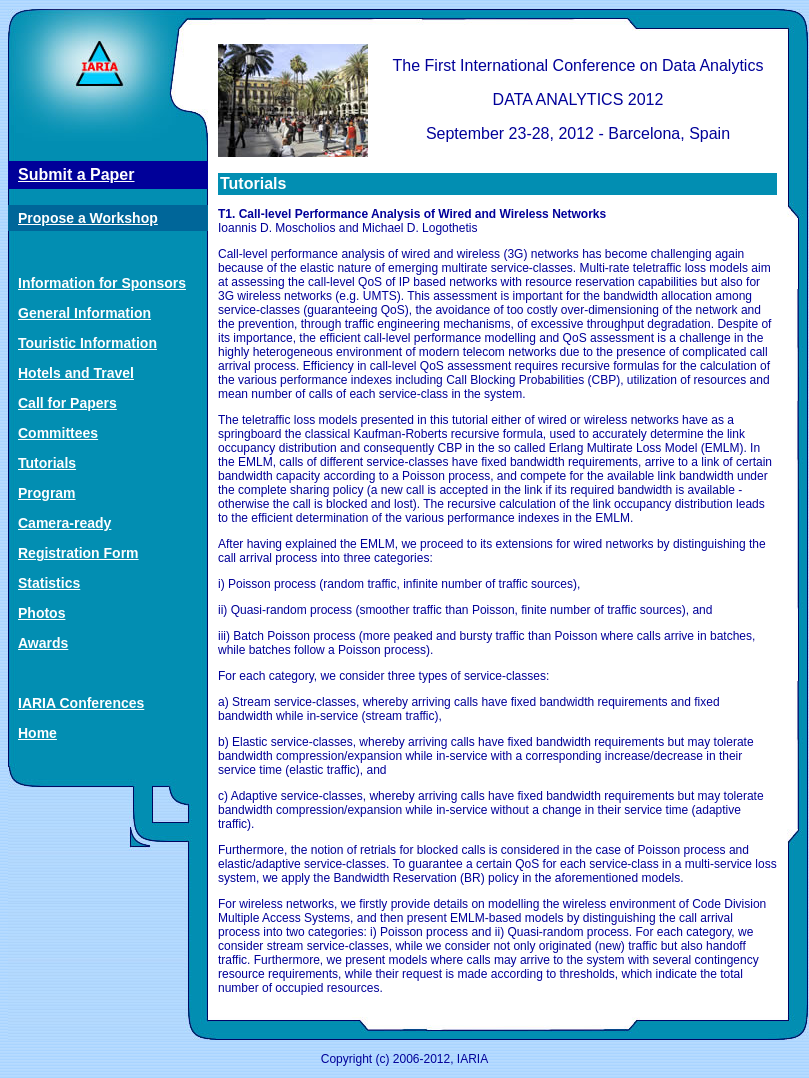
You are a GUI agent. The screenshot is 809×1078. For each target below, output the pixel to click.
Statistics (49, 583)
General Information (84, 313)
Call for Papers (67, 403)
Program (47, 493)
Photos (41, 613)
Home (37, 733)
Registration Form (78, 553)
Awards (43, 643)
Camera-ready (64, 523)
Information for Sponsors (102, 283)
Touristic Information (87, 343)
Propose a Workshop (88, 218)
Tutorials (47, 463)
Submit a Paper (76, 174)
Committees (58, 433)
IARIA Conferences (81, 703)
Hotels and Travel (76, 373)
